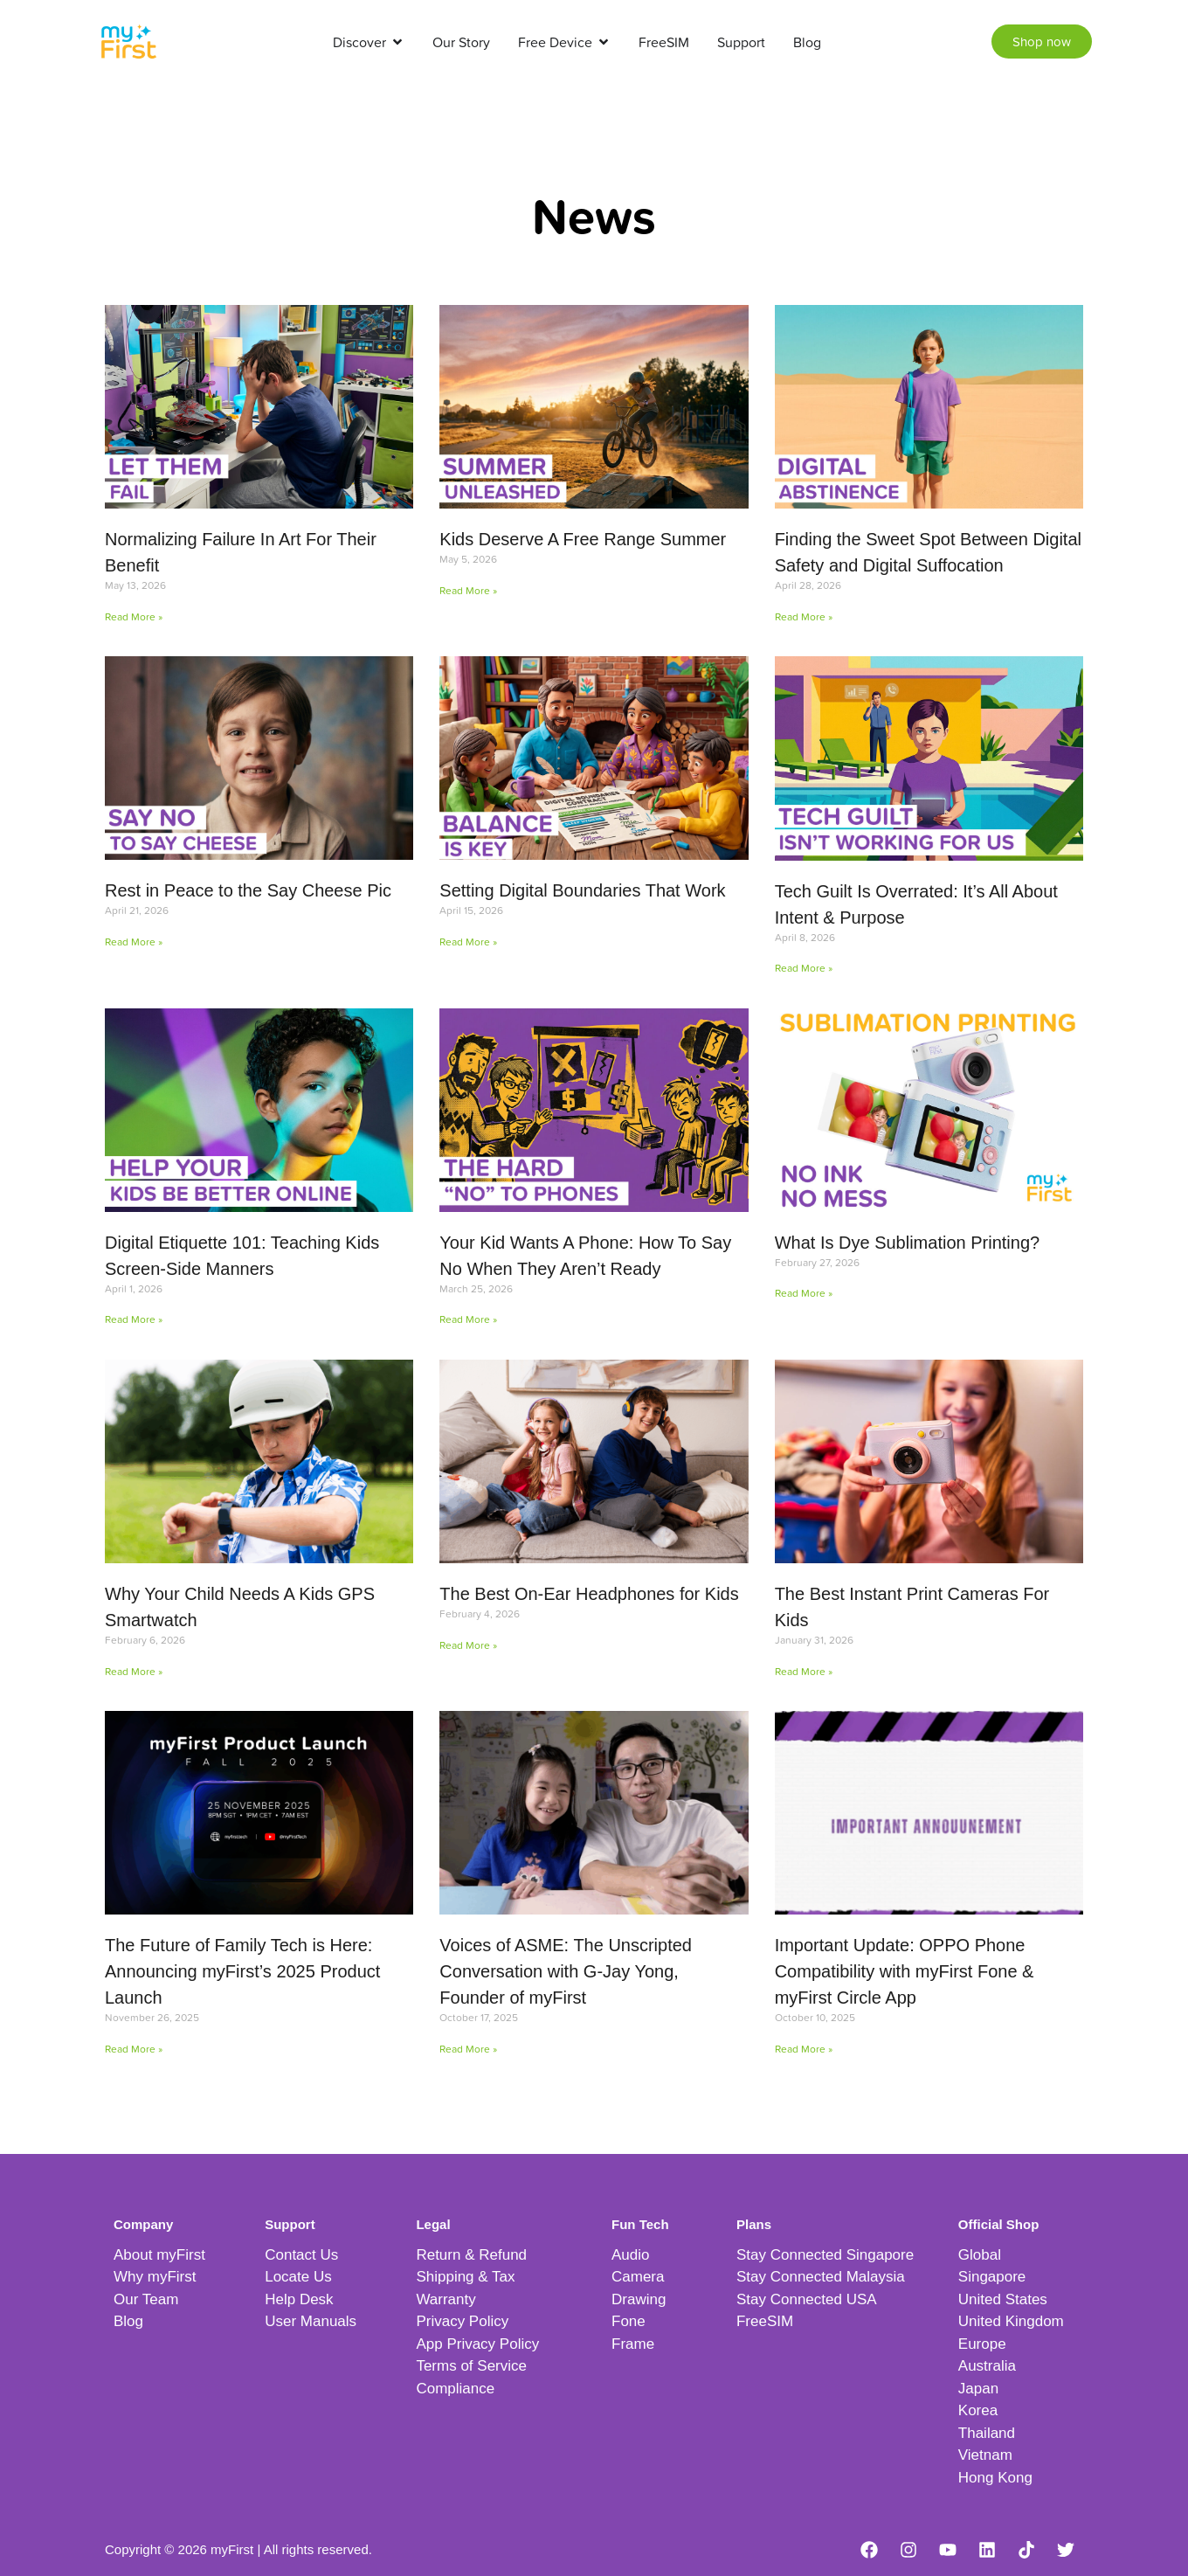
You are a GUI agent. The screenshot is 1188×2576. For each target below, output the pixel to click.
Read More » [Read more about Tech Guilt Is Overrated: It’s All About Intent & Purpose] (803, 967)
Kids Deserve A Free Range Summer (582, 539)
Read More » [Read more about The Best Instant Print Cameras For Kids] (803, 1671)
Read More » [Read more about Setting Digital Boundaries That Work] (468, 941)
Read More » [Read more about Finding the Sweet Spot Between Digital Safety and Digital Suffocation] (803, 616)
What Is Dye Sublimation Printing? (907, 1242)
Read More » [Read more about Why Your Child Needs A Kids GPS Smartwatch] (133, 1671)
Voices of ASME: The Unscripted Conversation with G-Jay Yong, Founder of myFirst (565, 1971)
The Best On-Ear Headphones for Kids (588, 1593)
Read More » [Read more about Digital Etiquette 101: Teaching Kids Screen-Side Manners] (133, 1319)
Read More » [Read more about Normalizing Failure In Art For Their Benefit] (133, 616)
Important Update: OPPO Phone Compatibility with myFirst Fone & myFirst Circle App (904, 1971)
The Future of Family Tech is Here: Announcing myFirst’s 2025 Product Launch (242, 1971)
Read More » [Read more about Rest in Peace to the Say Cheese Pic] (133, 941)
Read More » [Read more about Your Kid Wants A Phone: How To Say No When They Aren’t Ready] (468, 1319)
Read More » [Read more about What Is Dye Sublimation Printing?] (803, 1292)
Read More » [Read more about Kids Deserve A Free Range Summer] (468, 590)
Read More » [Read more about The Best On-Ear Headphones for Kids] (468, 1645)
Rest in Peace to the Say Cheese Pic (248, 890)
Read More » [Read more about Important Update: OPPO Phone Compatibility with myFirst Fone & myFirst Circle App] (803, 2048)
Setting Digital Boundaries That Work (582, 890)
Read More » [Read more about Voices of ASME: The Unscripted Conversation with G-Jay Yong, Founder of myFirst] (468, 2048)
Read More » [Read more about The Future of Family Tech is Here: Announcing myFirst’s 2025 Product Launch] (133, 2048)
